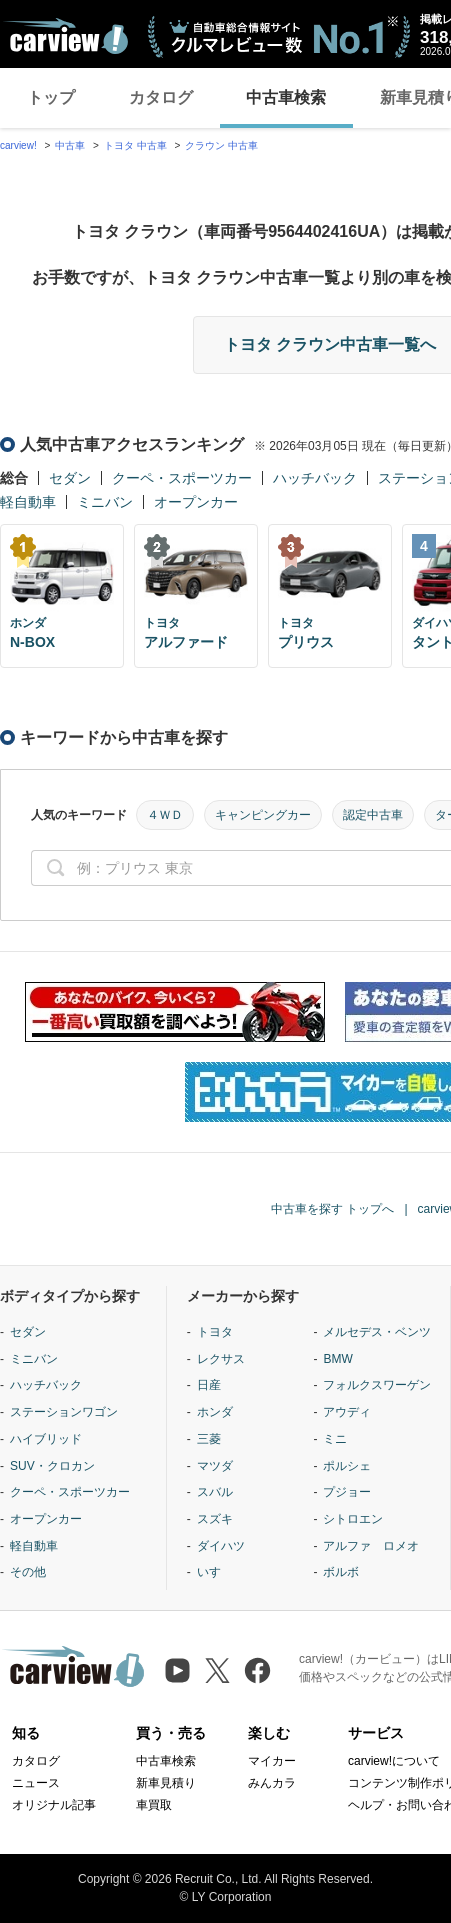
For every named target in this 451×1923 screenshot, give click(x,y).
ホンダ (215, 1412)
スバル (215, 1492)
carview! (18, 145)
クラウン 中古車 (221, 145)
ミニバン (105, 502)
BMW (337, 1359)
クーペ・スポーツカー (182, 478)
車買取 (154, 1805)
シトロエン (353, 1519)
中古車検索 (286, 97)
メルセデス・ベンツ (377, 1332)
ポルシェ (347, 1466)
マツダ (215, 1466)
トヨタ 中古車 (135, 145)
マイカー (272, 1761)
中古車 (70, 145)
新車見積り (166, 1783)
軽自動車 (28, 502)
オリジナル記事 (54, 1805)
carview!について (394, 1761)
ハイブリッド (46, 1439)
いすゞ (215, 1572)
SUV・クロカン (52, 1466)
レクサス (221, 1359)
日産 (209, 1385)
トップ (51, 97)
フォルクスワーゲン (377, 1385)
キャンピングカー (263, 815)
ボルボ (341, 1572)
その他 (28, 1572)
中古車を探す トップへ (332, 1209)
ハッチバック (315, 478)
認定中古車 (373, 815)
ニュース (36, 1783)
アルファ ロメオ (371, 1546)
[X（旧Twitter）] (217, 1670)
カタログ (161, 97)
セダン (70, 478)
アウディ (347, 1412)
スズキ (215, 1519)
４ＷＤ (165, 815)
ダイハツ (221, 1546)
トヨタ (215, 1332)
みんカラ (272, 1783)
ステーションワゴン (64, 1412)
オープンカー (196, 502)
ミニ (335, 1439)
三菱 (209, 1439)
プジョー (347, 1492)
